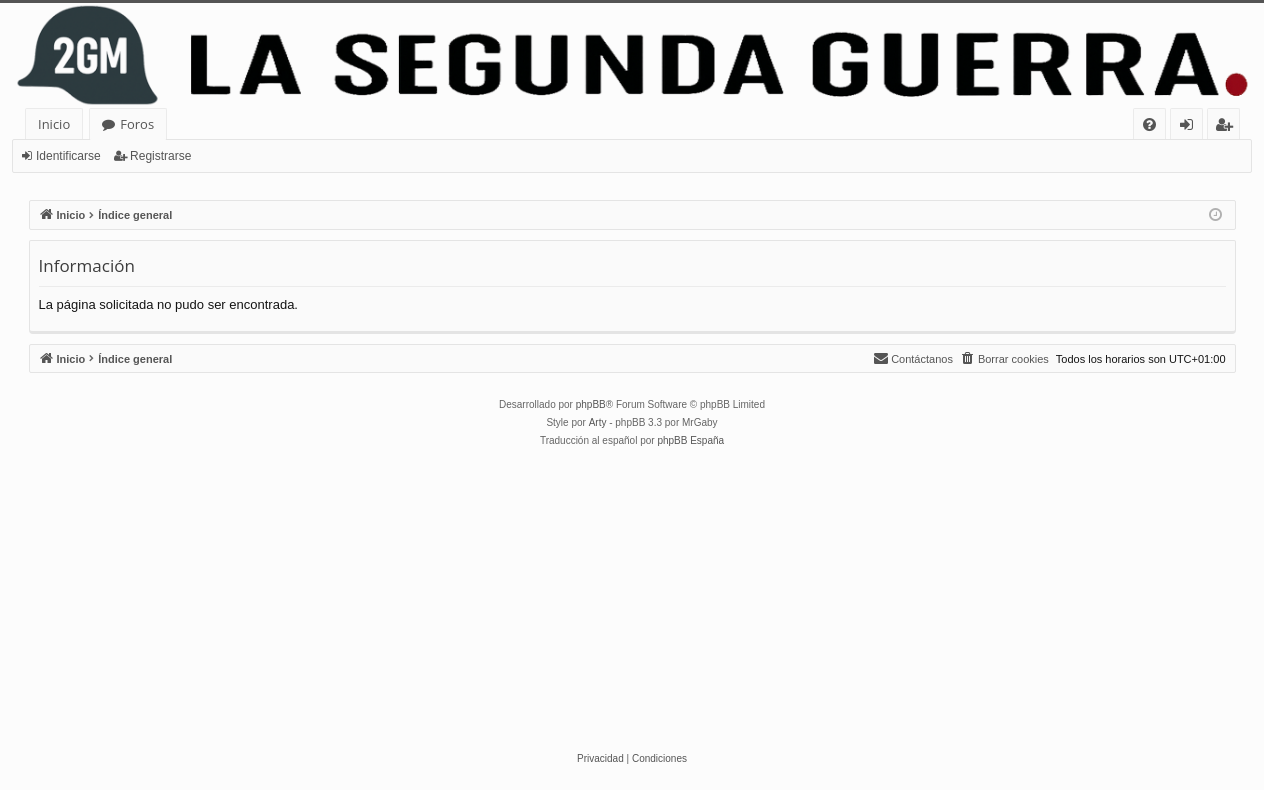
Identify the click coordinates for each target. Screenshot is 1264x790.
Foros (137, 124)
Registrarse (160, 156)
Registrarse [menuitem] (1228, 127)
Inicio (54, 124)
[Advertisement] (632, 600)
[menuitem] (1149, 124)
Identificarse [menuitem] (1191, 127)
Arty (598, 422)
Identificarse (68, 156)
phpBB (591, 404)
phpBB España (690, 440)
